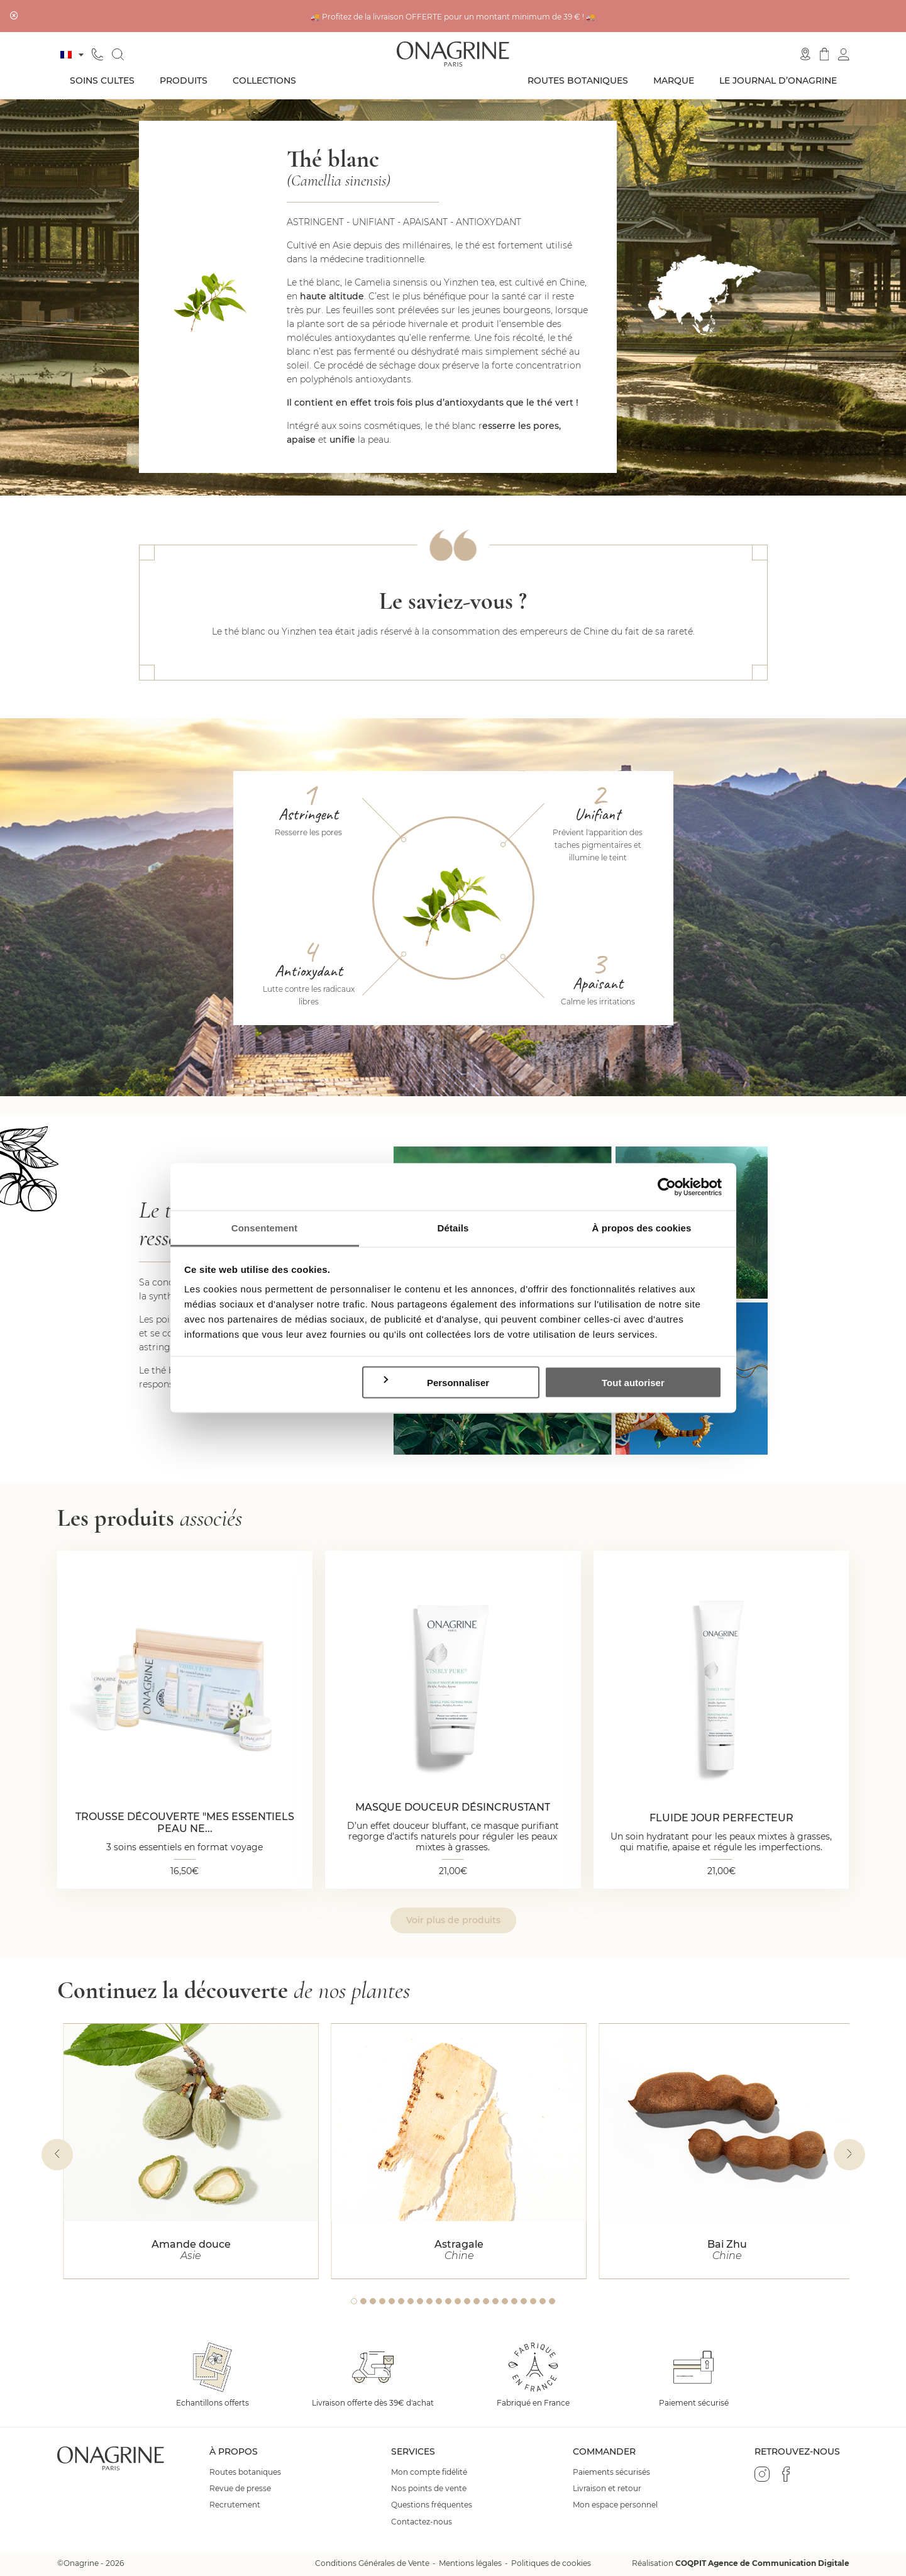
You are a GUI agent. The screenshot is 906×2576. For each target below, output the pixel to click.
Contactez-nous (421, 2522)
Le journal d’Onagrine (778, 80)
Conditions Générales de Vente (372, 2563)
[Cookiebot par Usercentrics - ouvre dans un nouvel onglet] (667, 1186)
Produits (183, 80)
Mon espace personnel (615, 2505)
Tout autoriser (633, 1382)
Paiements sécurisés (611, 2472)
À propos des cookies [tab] (642, 1228)
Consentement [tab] (264, 1228)
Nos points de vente (429, 2488)
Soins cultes (102, 80)
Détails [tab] (453, 1228)
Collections (264, 80)
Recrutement (234, 2505)
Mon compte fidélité (429, 2472)
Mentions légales (470, 2563)
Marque (673, 80)
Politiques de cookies (551, 2563)
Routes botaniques (578, 80)
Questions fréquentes (431, 2505)
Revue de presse (240, 2488)
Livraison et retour (607, 2488)
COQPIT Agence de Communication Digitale (762, 2563)
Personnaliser (435, 1381)
